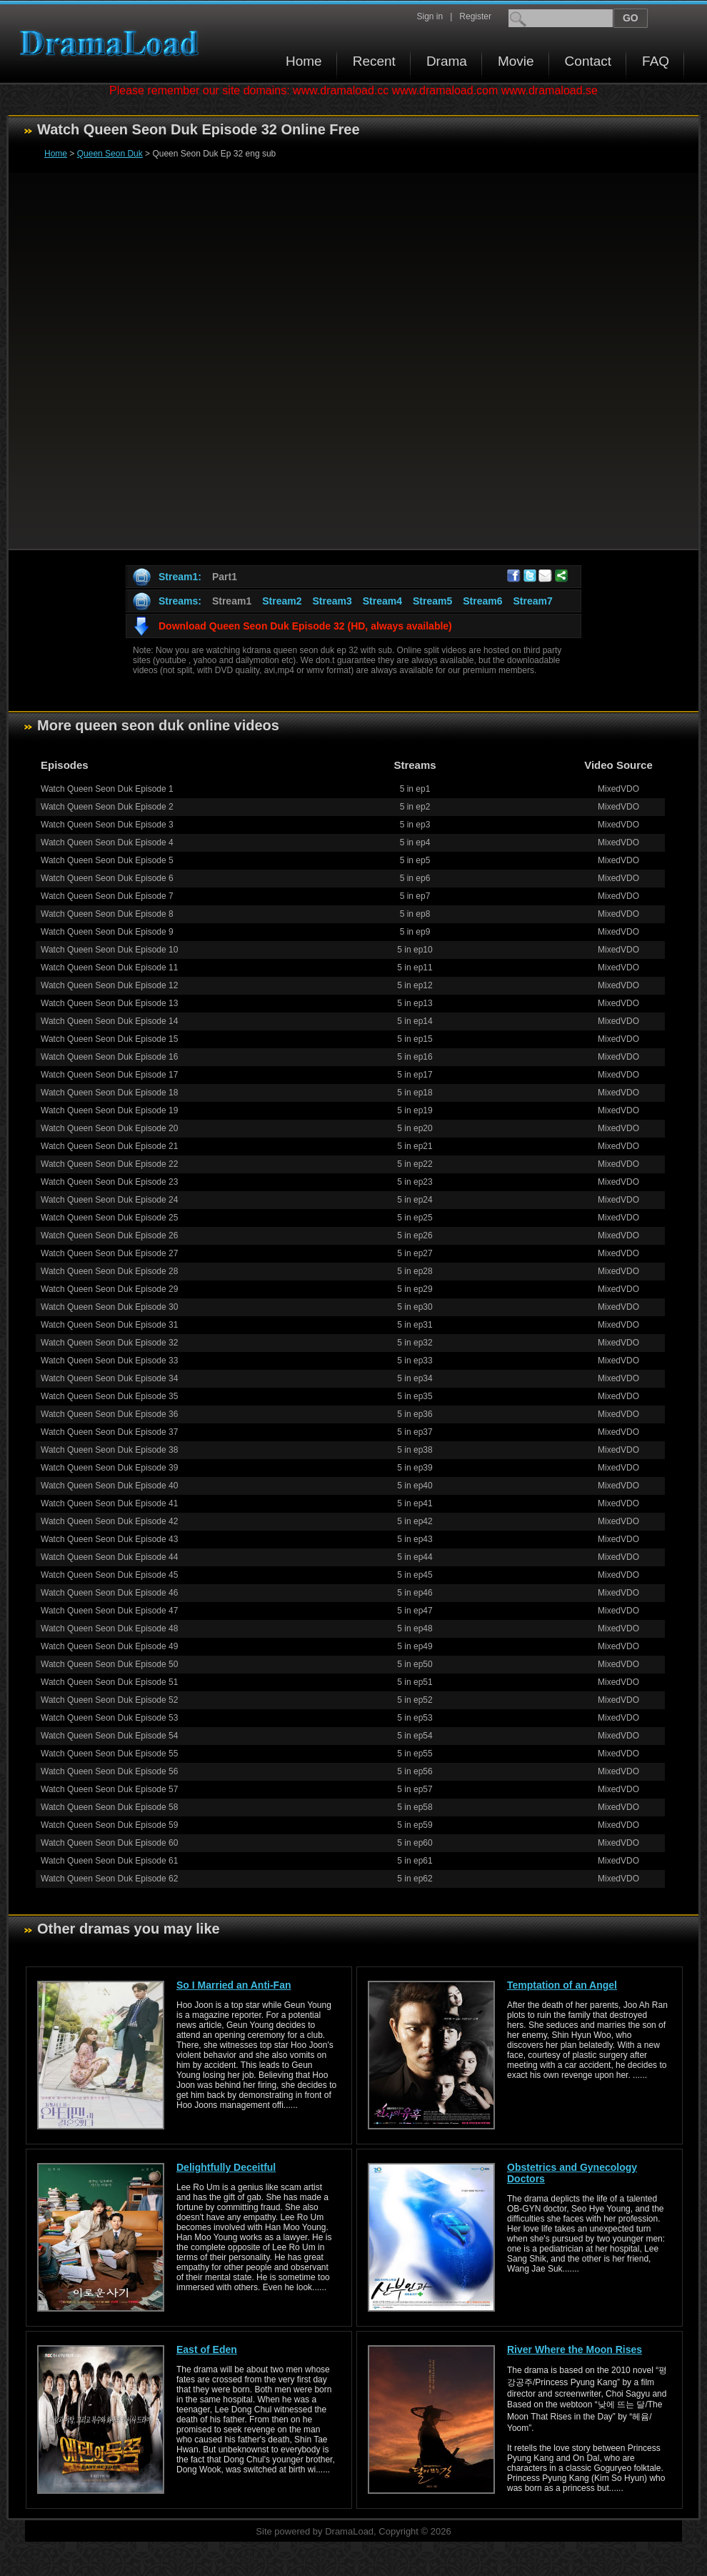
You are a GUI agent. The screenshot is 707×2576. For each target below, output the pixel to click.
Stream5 (432, 601)
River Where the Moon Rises (574, 2349)
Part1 (224, 576)
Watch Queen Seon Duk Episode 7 (107, 896)
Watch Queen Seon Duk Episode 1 (107, 789)
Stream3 (331, 601)
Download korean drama (112, 43)
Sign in (429, 16)
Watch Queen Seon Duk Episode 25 (109, 1218)
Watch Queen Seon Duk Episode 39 (109, 1468)
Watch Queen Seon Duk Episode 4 (107, 842)
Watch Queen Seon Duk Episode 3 (107, 825)
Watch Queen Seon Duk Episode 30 (109, 1307)
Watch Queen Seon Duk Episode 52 (109, 1700)
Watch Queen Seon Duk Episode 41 (109, 1503)
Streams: (180, 601)
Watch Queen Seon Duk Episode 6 (107, 878)
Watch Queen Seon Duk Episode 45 (109, 1575)
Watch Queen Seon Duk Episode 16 (109, 1057)
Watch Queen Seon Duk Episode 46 (109, 1593)
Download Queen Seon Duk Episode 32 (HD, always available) (305, 626)
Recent (374, 61)
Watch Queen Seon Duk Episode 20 (109, 1128)
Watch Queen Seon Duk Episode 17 (109, 1075)
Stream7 (533, 601)
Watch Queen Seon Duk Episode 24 (109, 1200)
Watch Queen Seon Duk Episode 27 (109, 1253)
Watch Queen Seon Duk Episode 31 (109, 1325)
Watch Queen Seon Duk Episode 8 (107, 914)
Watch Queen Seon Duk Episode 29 (109, 1289)
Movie (516, 61)
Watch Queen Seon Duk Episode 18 (109, 1093)
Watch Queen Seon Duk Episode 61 (109, 1861)
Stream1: (180, 576)
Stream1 (231, 601)
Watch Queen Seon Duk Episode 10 (109, 950)
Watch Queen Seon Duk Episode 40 (109, 1486)
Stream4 (382, 601)
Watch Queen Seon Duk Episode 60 (109, 1843)
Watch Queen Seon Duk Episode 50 (109, 1664)
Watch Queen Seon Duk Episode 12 (109, 985)
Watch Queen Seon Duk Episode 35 (109, 1396)
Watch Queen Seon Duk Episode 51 (109, 1682)
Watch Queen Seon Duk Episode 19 (109, 1110)
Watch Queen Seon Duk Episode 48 (109, 1628)
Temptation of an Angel (562, 1985)
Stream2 (281, 601)
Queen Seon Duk (110, 154)
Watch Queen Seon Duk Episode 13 (109, 1003)
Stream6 (482, 601)
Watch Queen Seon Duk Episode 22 (109, 1164)
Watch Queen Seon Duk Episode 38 (109, 1450)
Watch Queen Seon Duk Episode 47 (109, 1611)
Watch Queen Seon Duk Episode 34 (109, 1378)
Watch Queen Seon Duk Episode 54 (109, 1736)
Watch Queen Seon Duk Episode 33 (109, 1361)
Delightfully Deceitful (226, 2167)
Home (304, 61)
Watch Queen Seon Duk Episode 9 (107, 932)
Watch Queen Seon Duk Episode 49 (109, 1646)
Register (475, 16)
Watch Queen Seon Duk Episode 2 (107, 807)
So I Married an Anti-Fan (233, 1985)
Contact (588, 61)
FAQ (655, 61)
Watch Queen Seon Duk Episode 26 (109, 1235)
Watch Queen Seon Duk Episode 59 (109, 1825)
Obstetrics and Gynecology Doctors (572, 2173)
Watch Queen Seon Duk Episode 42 (109, 1521)
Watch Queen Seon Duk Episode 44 (109, 1557)
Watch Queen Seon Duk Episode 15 (109, 1039)
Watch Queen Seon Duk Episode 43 (109, 1539)
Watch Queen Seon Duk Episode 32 (109, 1343)
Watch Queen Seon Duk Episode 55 (109, 1754)
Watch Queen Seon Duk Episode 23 (109, 1182)
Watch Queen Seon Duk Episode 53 (109, 1718)
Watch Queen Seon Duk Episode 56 (109, 1771)
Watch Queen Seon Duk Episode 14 (109, 1021)
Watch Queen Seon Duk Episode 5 (107, 860)
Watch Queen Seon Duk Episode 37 (109, 1432)
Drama (446, 61)
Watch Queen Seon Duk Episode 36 (109, 1414)
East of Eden (206, 2349)
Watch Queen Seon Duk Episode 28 (109, 1271)
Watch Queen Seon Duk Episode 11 (109, 968)
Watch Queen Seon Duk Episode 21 (109, 1146)
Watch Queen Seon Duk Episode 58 (109, 1807)
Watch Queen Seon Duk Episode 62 (109, 1879)
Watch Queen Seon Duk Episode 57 (109, 1789)
